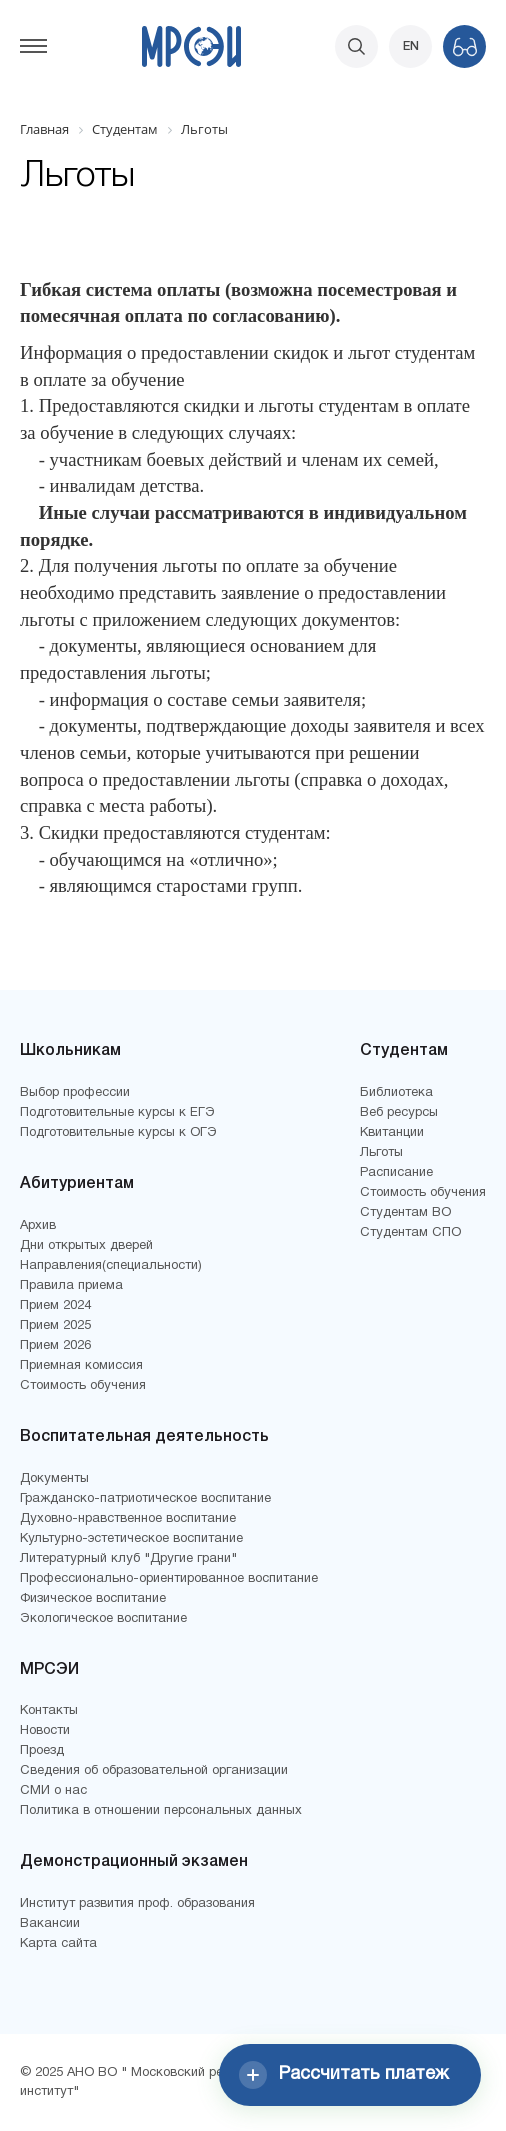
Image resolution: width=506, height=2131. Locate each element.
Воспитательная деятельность (144, 1437)
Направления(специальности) (111, 1266)
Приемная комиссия (81, 1366)
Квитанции (392, 1133)
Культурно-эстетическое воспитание (131, 1539)
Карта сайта (58, 1944)
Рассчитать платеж (344, 2075)
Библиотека (396, 1093)
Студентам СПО (410, 1233)
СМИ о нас (53, 1791)
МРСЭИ (49, 1670)
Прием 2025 (55, 1326)
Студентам (404, 1051)
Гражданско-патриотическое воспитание (145, 1499)
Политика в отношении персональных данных (161, 1811)
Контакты (49, 1711)
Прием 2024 (55, 1306)
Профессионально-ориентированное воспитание (169, 1579)
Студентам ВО (405, 1213)
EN (411, 46)
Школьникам (70, 1051)
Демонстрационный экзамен (134, 1862)
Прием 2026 (55, 1346)
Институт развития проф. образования (137, 1904)
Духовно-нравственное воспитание (128, 1519)
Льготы (381, 1153)
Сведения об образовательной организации (154, 1771)
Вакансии (50, 1924)
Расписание (396, 1173)
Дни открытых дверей (86, 1246)
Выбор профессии (75, 1093)
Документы (54, 1479)
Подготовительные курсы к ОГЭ (118, 1133)
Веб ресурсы (399, 1113)
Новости (45, 1731)
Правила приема (71, 1286)
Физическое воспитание (93, 1599)
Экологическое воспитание (103, 1619)
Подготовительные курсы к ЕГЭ (117, 1113)
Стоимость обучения (83, 1386)
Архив (38, 1226)
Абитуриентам (77, 1184)
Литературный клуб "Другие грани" (128, 1559)
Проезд (42, 1751)
